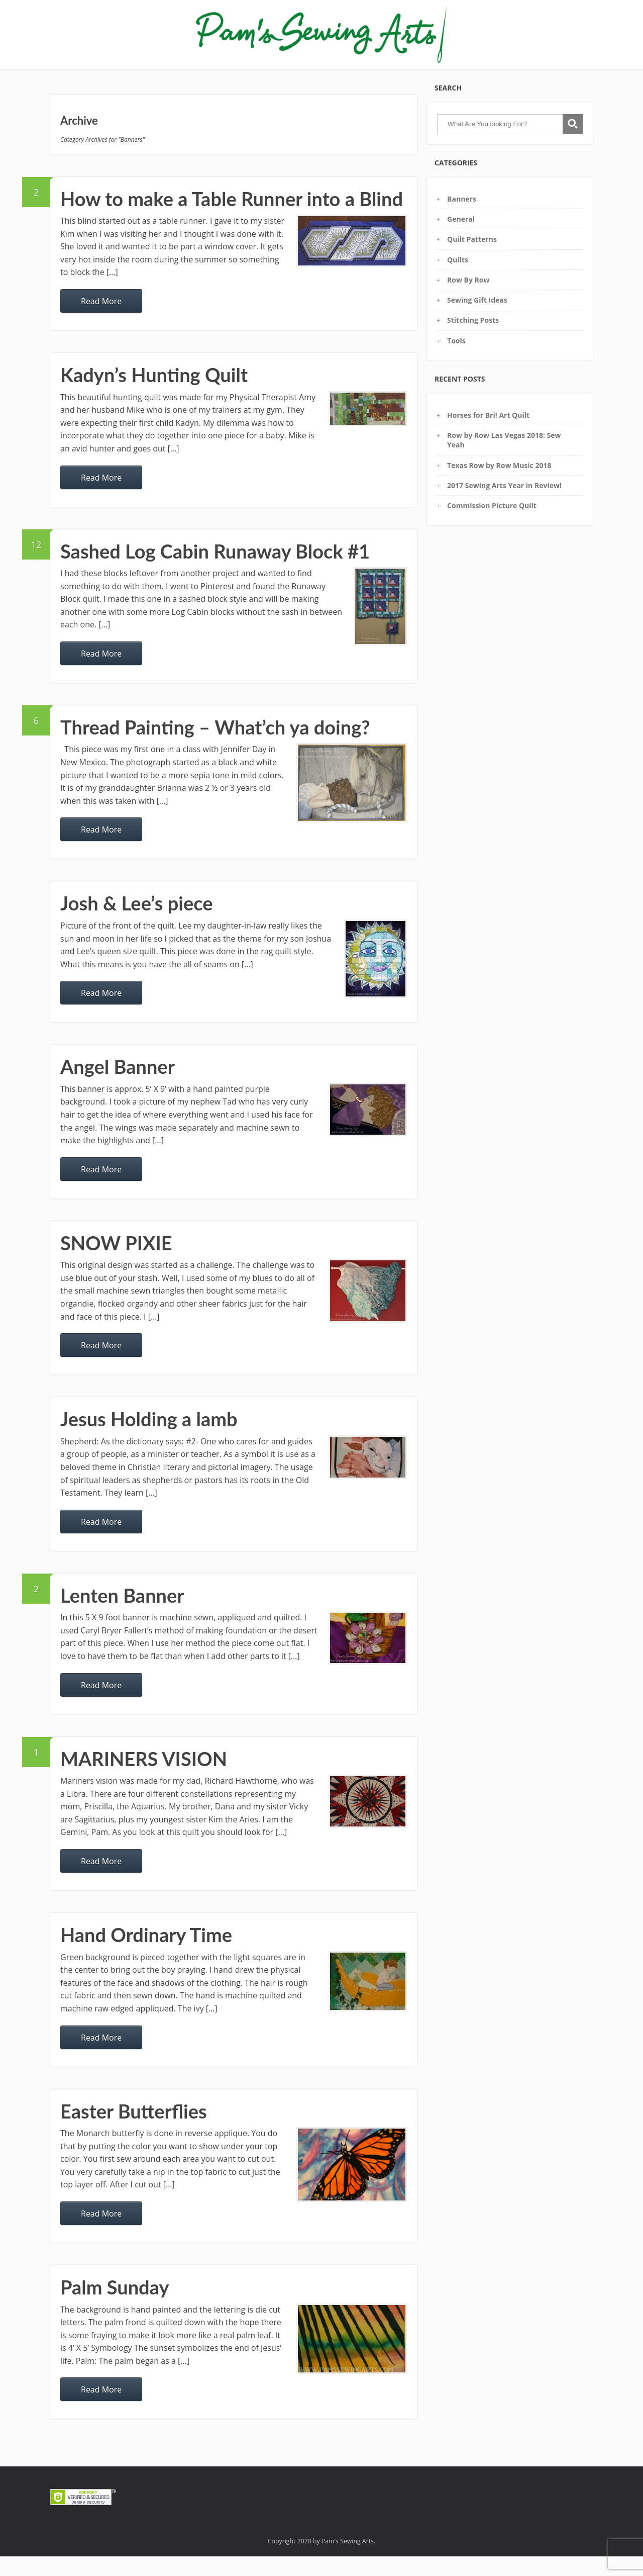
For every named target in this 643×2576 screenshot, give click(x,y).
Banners (461, 218)
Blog (389, 74)
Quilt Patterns (472, 258)
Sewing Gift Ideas (477, 319)
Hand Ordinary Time (146, 1954)
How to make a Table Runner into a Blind (231, 218)
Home (108, 74)
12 (40, 559)
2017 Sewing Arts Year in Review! (504, 505)
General (461, 238)
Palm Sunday (114, 2306)
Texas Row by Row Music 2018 (499, 485)
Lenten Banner (122, 1614)
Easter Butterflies (133, 2130)
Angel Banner (117, 1085)
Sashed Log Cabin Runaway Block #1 (215, 570)
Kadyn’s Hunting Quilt (154, 394)
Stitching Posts (473, 339)
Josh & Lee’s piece (136, 922)
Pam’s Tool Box (190, 74)
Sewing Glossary (255, 74)
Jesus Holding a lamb (149, 1438)
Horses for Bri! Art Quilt (488, 434)
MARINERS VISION (143, 1778)
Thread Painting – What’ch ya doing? (215, 746)
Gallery (141, 74)
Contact (421, 74)
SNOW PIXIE (116, 1262)
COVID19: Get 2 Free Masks (495, 74)
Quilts (457, 279)
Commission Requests (332, 74)
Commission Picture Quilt (492, 525)
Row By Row (468, 299)
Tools (456, 360)
